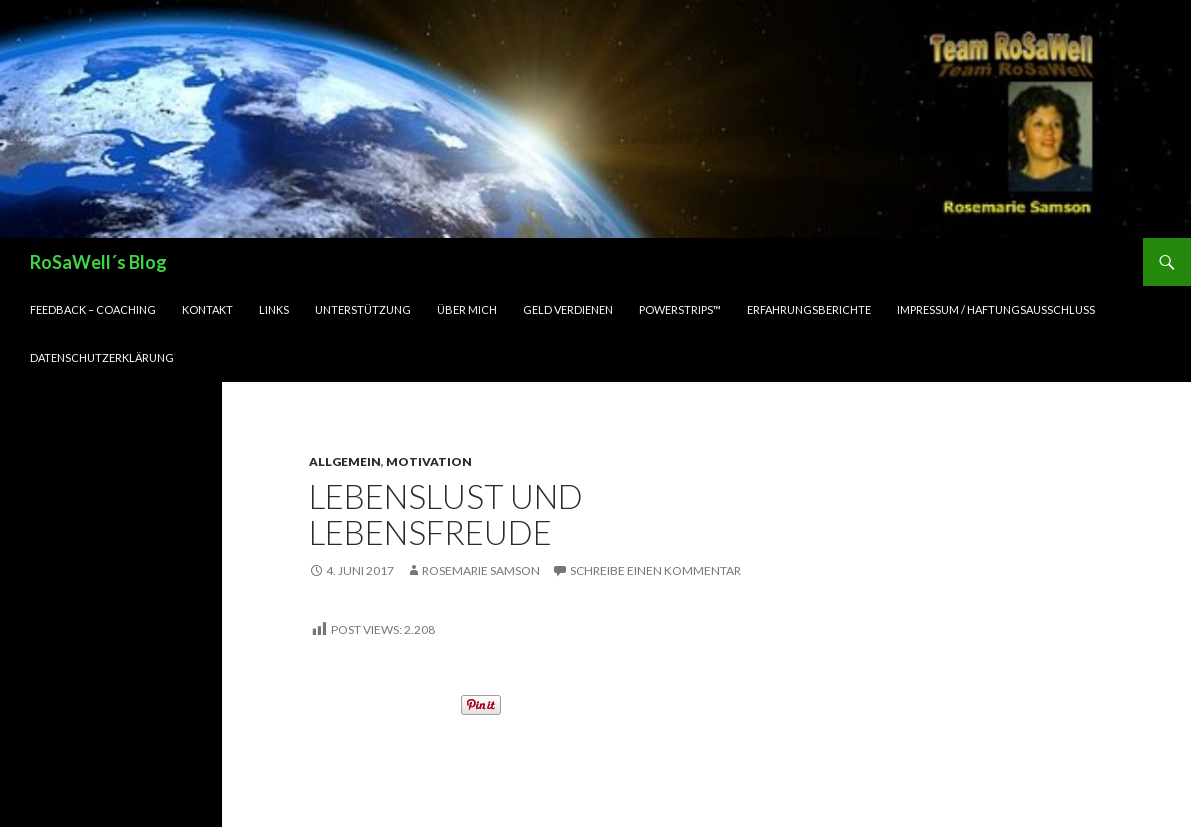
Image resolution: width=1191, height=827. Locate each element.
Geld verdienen (587, 310)
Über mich (481, 310)
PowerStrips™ (709, 310)
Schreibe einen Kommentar (675, 571)
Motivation (423, 462)
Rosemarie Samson (488, 571)
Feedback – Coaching (95, 310)
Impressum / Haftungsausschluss (1046, 310)
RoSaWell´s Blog (102, 262)
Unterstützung (374, 310)
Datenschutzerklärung (105, 358)
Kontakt (213, 310)
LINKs (282, 310)
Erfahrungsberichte (848, 310)
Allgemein (344, 462)
